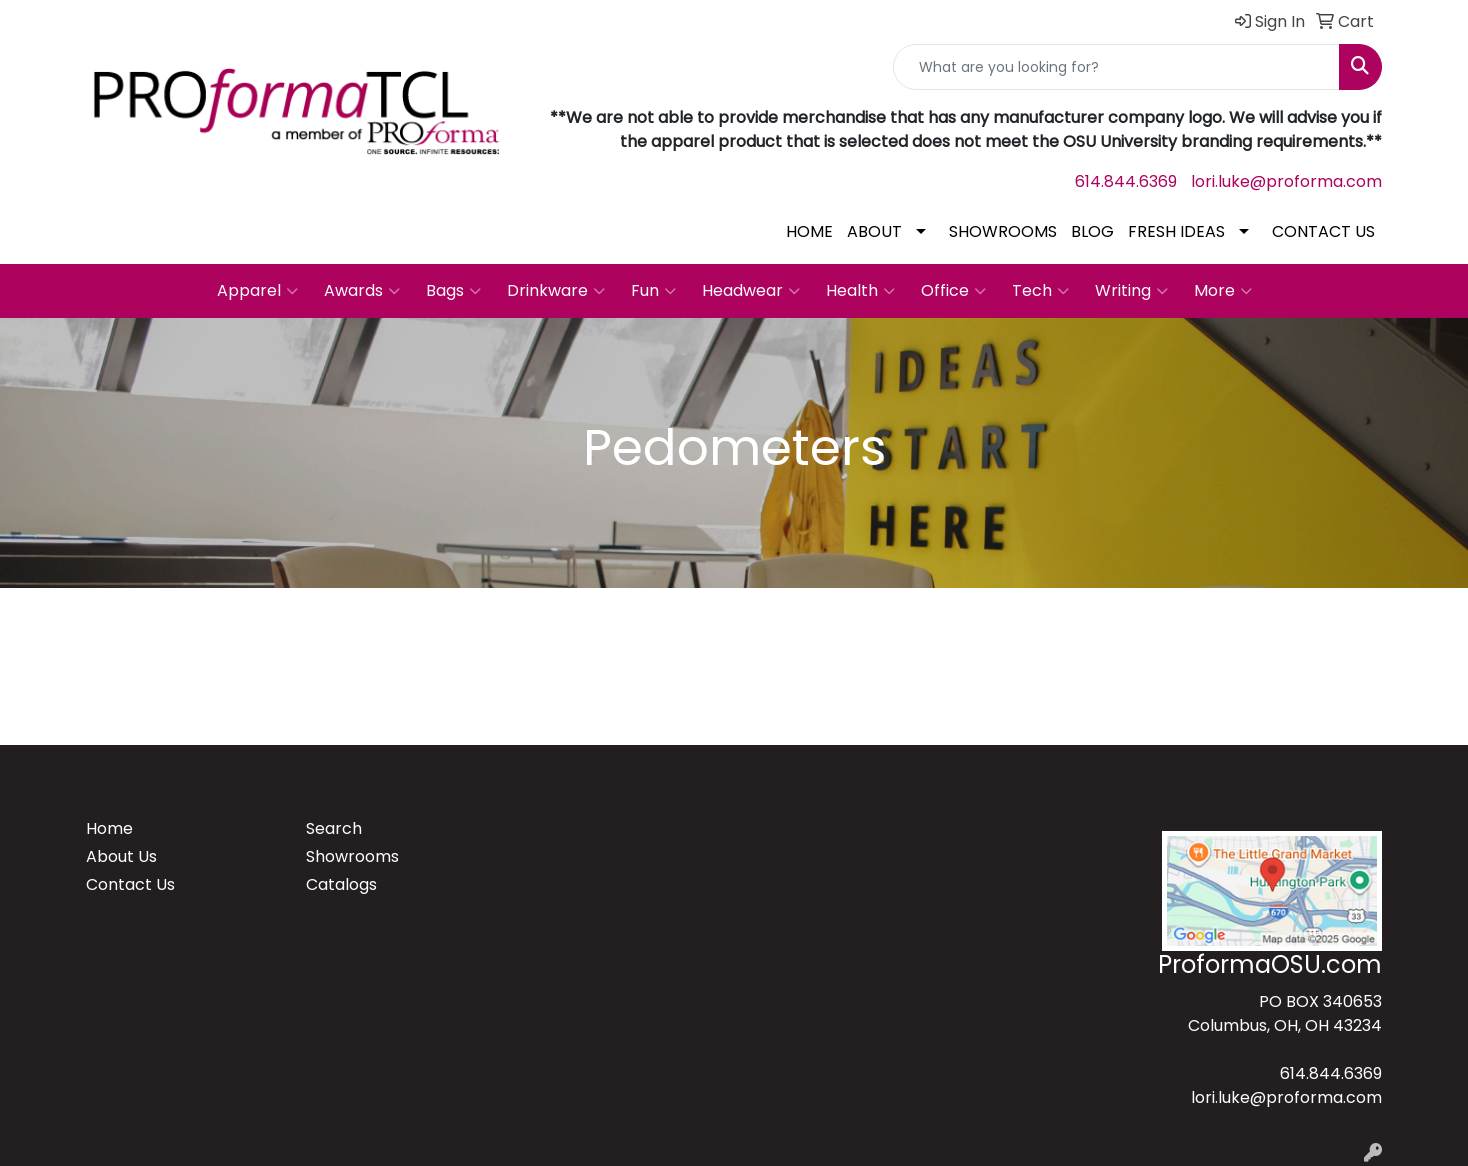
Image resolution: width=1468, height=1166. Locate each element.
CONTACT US (1323, 231)
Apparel (257, 291)
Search (334, 828)
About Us (121, 856)
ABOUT (874, 231)
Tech (1040, 291)
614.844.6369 (1126, 181)
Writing (1131, 291)
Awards (362, 291)
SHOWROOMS (1003, 231)
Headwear (751, 291)
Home (109, 828)
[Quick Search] (1116, 67)
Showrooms (352, 856)
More (1223, 291)
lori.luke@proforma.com (1286, 181)
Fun (653, 291)
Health (860, 291)
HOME (809, 231)
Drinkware (556, 291)
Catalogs (341, 884)
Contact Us (130, 884)
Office (953, 291)
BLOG (1092, 231)
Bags (453, 291)
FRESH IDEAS (1176, 231)
